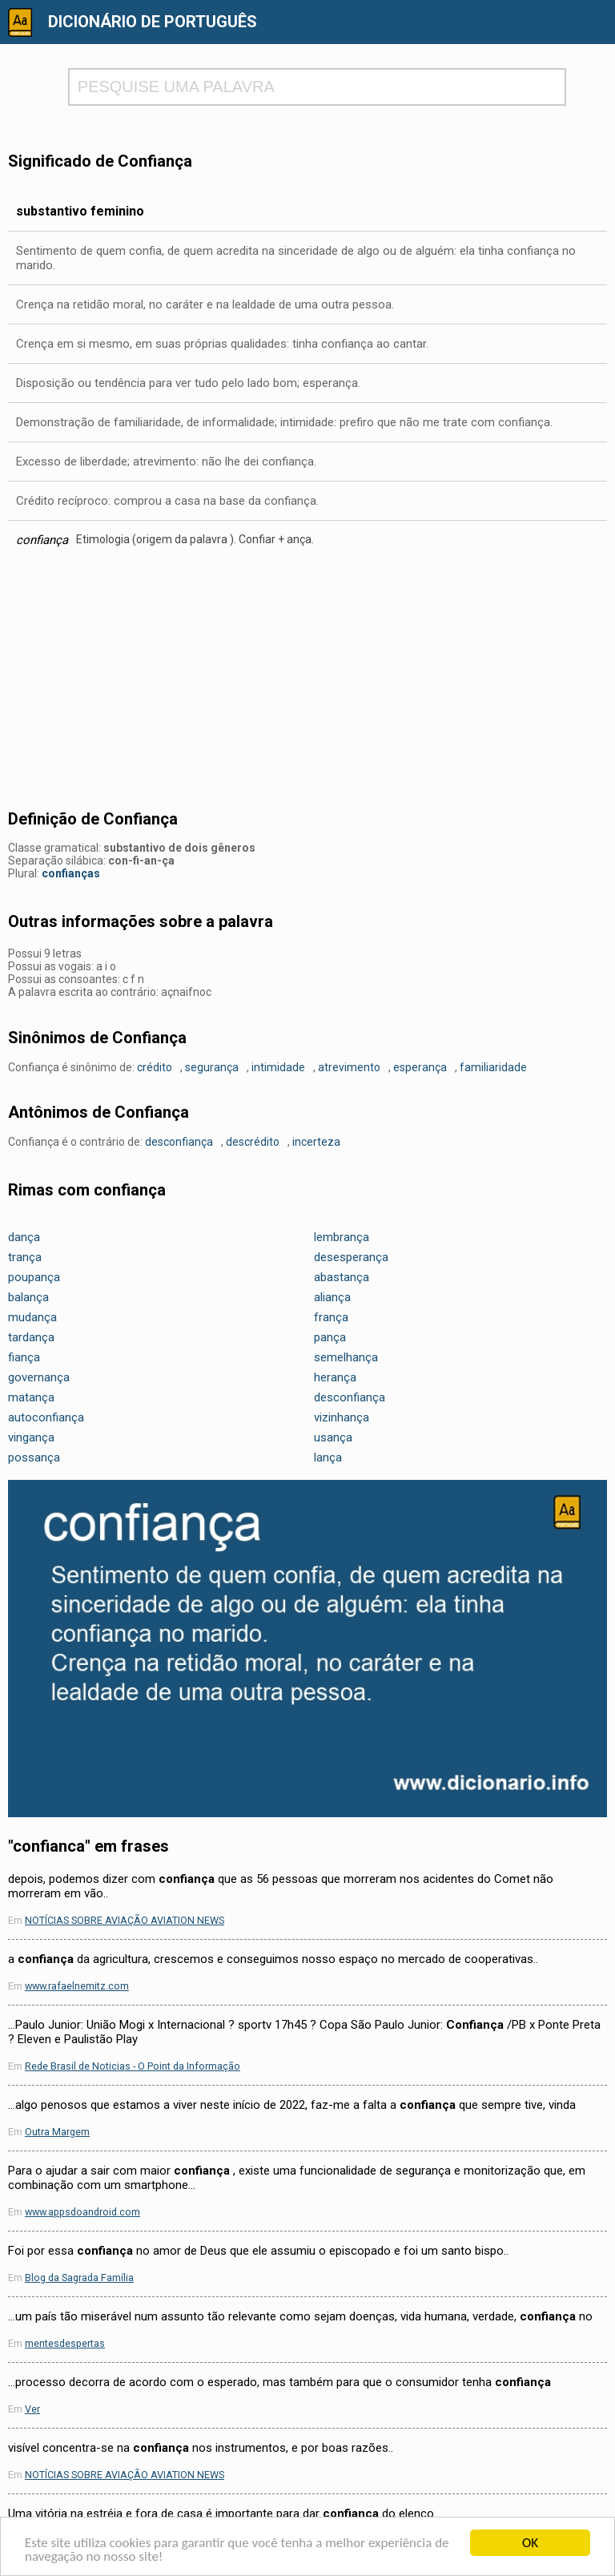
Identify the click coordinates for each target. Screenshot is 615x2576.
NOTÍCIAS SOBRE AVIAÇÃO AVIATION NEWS (124, 1920)
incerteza (316, 1141)
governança (39, 1377)
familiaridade (493, 1067)
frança (331, 1317)
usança (333, 1437)
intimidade (278, 1067)
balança (28, 1297)
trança (25, 1257)
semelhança (346, 1357)
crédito (154, 1067)
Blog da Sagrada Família (79, 2278)
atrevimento (349, 1067)
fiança (24, 1357)
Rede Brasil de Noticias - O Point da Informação (132, 2066)
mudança (32, 1317)
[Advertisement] (307, 683)
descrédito (252, 1141)
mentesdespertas (65, 2343)
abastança (341, 1277)
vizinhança (341, 1417)
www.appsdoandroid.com (82, 2212)
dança (24, 1237)
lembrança (341, 1237)
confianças (71, 873)
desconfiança (179, 1141)
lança (328, 1457)
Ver (32, 2409)
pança (330, 1337)
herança (335, 1377)
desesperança (351, 1257)
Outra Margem (57, 2132)
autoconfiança (46, 1417)
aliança (332, 1297)
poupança (34, 1277)
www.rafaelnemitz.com (77, 1986)
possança (34, 1457)
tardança (31, 1337)
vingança (31, 1437)
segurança (212, 1067)
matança (31, 1397)
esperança (420, 1067)
